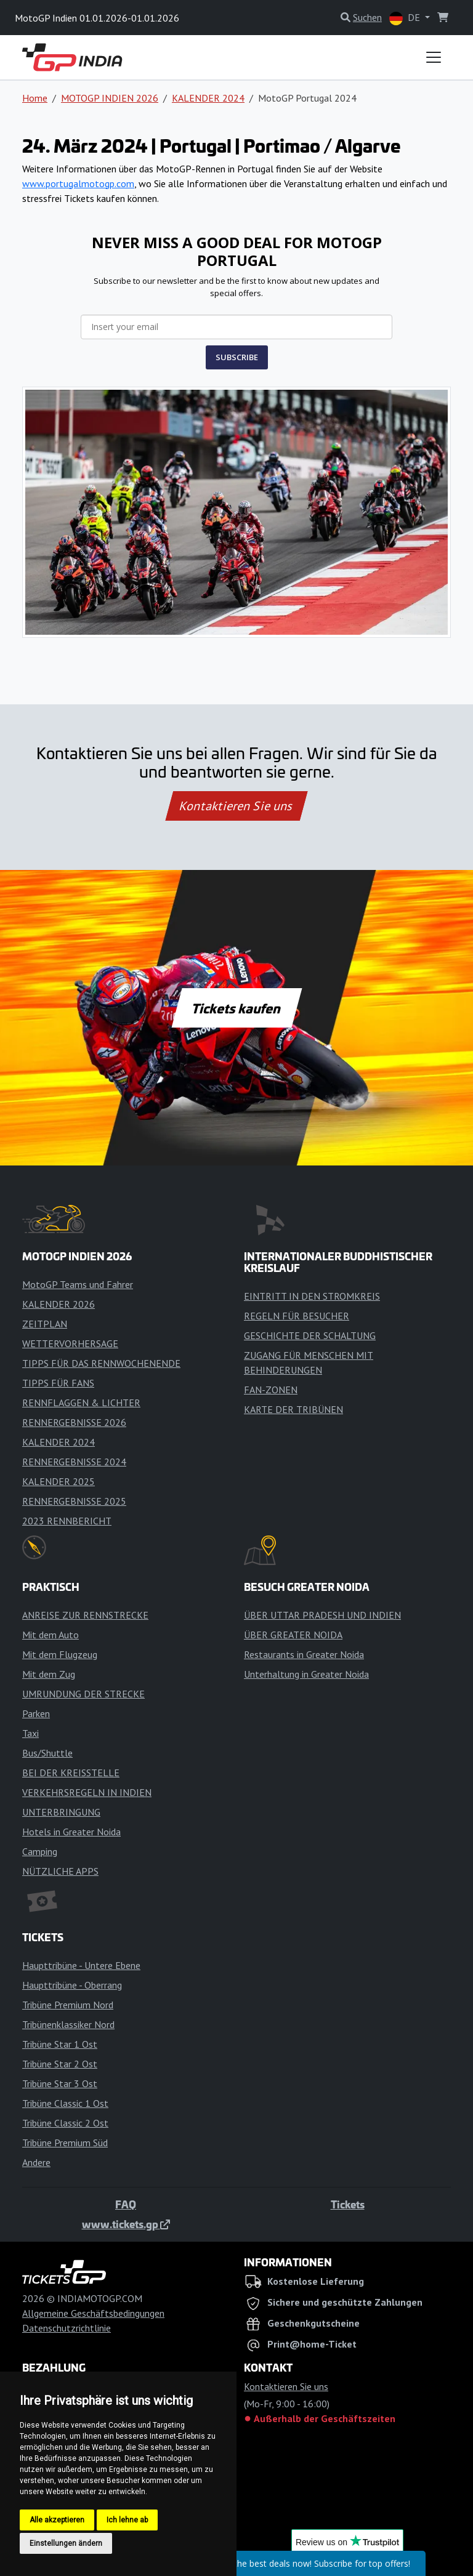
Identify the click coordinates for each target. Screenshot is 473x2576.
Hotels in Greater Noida (71, 1831)
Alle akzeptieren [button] (57, 2520)
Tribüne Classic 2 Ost (65, 2123)
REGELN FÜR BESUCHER (296, 1316)
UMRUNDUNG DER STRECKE (83, 1694)
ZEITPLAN (44, 1324)
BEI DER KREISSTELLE (70, 1772)
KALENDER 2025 (58, 1481)
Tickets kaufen (236, 1008)
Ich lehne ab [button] (127, 2520)
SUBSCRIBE (237, 357)
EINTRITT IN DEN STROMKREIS (312, 1296)
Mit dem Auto (50, 1634)
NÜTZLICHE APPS (60, 1871)
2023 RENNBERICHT (66, 1521)
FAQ (125, 2204)
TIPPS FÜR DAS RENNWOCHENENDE (101, 1363)
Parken (36, 1713)
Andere (36, 2162)
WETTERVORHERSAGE (70, 1343)
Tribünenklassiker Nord (68, 2024)
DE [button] (405, 18)
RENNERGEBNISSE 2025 (74, 1501)
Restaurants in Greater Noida (304, 1654)
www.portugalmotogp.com (78, 183)
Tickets (348, 2204)
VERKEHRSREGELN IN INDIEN (87, 1792)
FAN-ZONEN (270, 1389)
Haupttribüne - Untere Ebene (81, 1965)
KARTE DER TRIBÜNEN (293, 1409)
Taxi (30, 1733)
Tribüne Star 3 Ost (59, 2083)
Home (34, 98)
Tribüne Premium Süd (65, 2142)
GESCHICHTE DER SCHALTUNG (310, 1335)
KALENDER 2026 (58, 1304)
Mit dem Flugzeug (59, 1654)
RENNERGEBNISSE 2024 (74, 1461)
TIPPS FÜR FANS (58, 1383)
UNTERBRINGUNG (61, 1812)
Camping (39, 1851)
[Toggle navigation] (433, 57)
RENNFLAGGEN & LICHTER (81, 1402)
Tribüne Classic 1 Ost (65, 2103)
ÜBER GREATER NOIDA (293, 1634)
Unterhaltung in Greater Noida (306, 1674)
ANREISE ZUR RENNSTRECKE (85, 1615)
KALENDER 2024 (208, 98)
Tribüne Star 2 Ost (59, 2064)
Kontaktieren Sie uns (237, 806)
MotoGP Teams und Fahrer (77, 1284)
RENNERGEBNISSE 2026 (74, 1422)
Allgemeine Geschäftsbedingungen (93, 2313)
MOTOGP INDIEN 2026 (109, 98)
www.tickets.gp (126, 2223)
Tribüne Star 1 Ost (59, 2044)
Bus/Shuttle (47, 1753)
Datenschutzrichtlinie (66, 2328)
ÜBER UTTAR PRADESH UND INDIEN (322, 1615)
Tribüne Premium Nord (67, 2004)
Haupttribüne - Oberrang (72, 1985)
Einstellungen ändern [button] (66, 2543)
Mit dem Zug (48, 1674)
